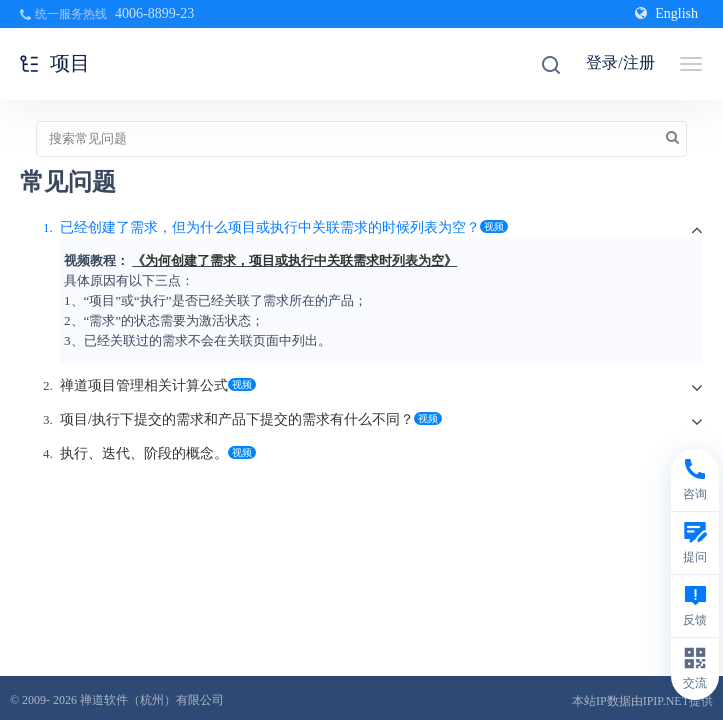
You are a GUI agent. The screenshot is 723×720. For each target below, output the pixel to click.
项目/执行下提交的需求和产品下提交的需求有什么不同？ (237, 419)
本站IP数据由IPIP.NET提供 (642, 701)
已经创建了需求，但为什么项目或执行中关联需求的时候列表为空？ (270, 227)
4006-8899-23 (154, 13)
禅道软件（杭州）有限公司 (152, 700)
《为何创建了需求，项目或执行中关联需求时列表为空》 (294, 260)
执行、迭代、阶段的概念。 (144, 453)
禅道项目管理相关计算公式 (144, 385)
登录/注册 (620, 62)
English (666, 13)
